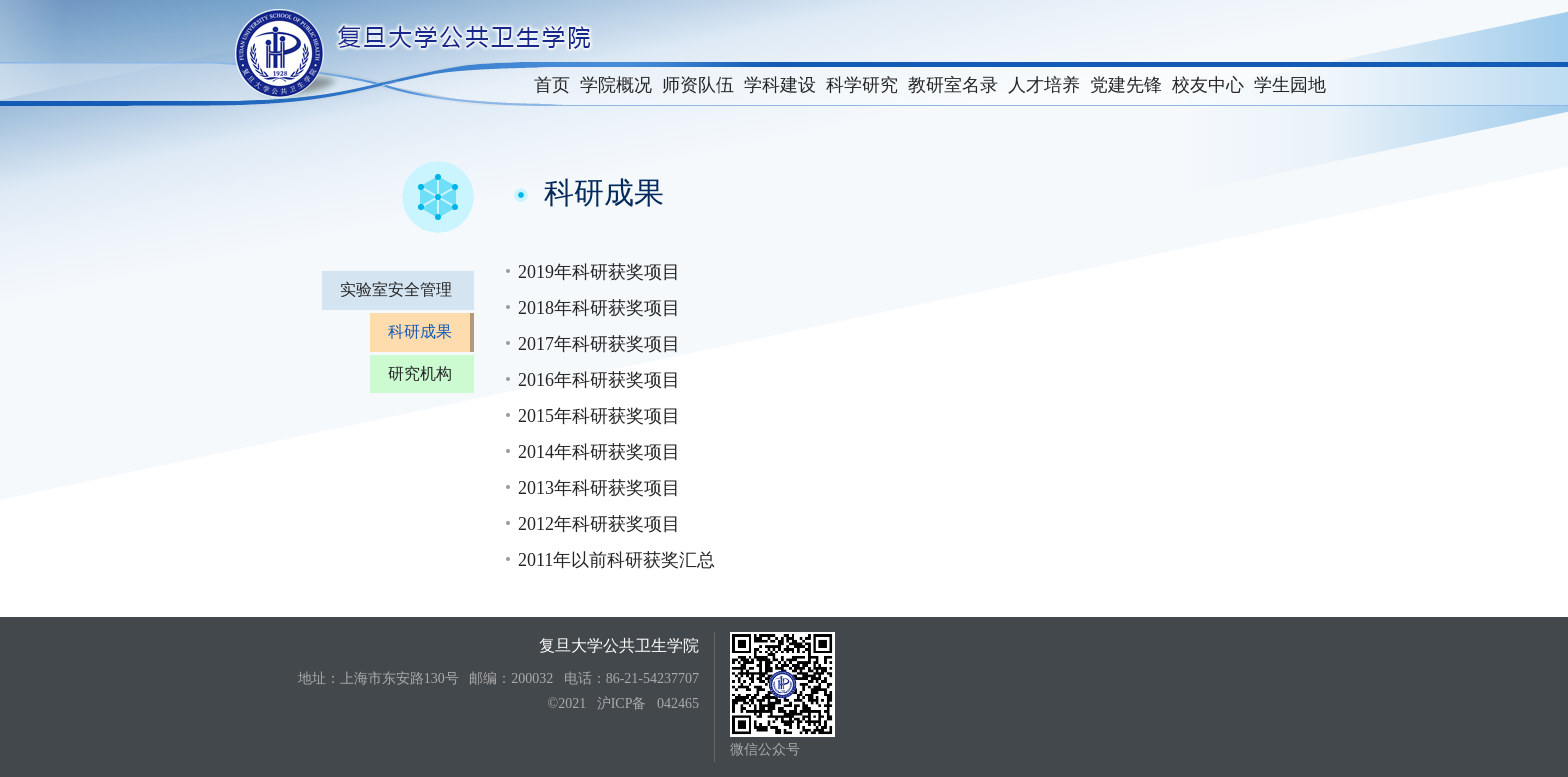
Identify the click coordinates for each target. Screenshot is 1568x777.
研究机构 (420, 373)
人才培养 (1044, 85)
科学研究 (862, 85)
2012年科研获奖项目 (599, 524)
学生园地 (1290, 85)
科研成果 (420, 331)
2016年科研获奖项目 (599, 380)
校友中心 (1208, 85)
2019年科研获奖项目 (599, 272)
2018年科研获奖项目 (599, 308)
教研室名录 (953, 85)
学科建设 (780, 85)
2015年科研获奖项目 (599, 416)
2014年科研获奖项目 (599, 452)
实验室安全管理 (396, 289)
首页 (552, 85)
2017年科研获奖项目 (599, 344)
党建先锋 (1126, 85)
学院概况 (616, 85)
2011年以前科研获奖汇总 (616, 560)
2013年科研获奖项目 (599, 488)
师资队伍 (698, 85)
